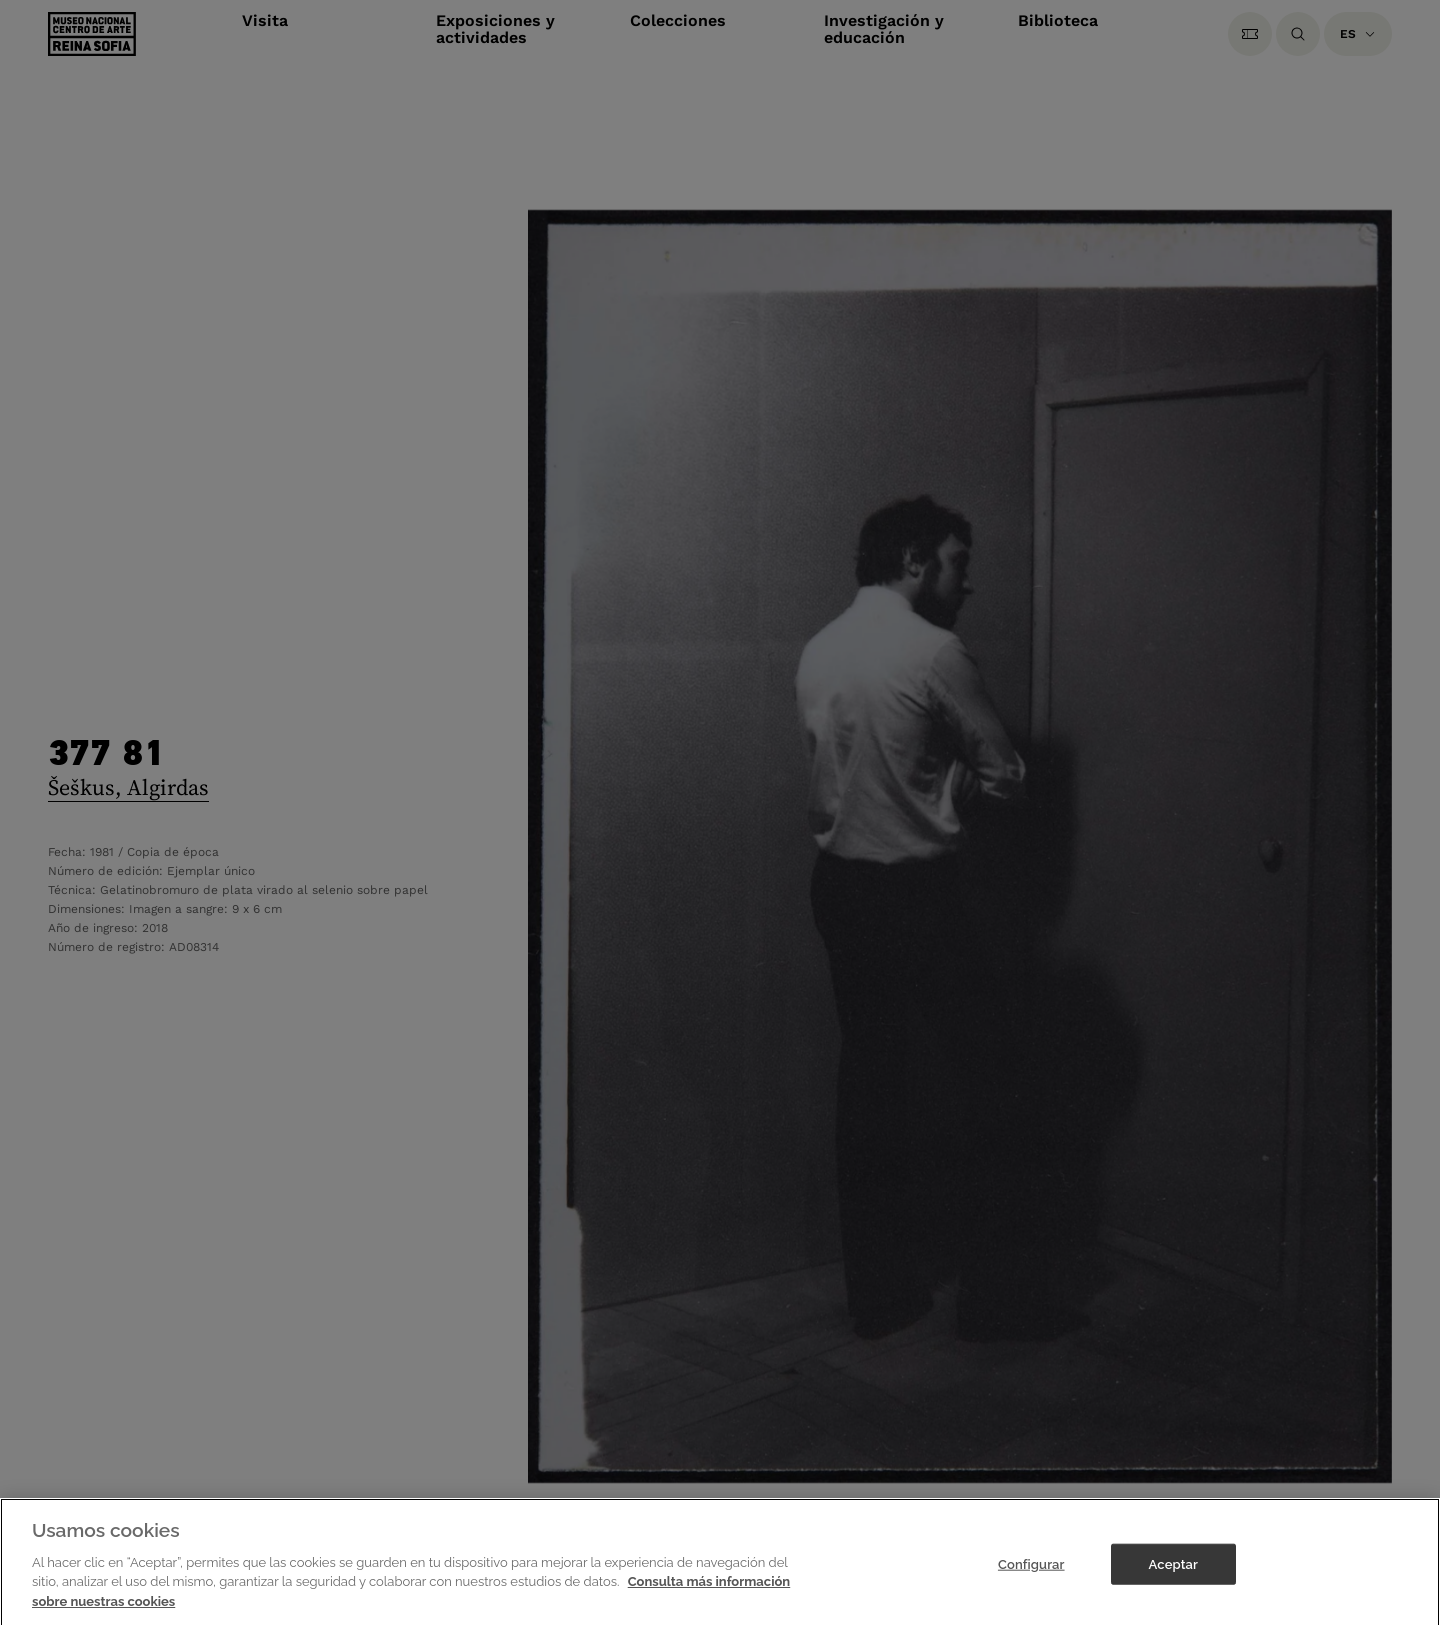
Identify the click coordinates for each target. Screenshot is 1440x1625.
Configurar (1031, 1582)
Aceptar (1173, 1582)
